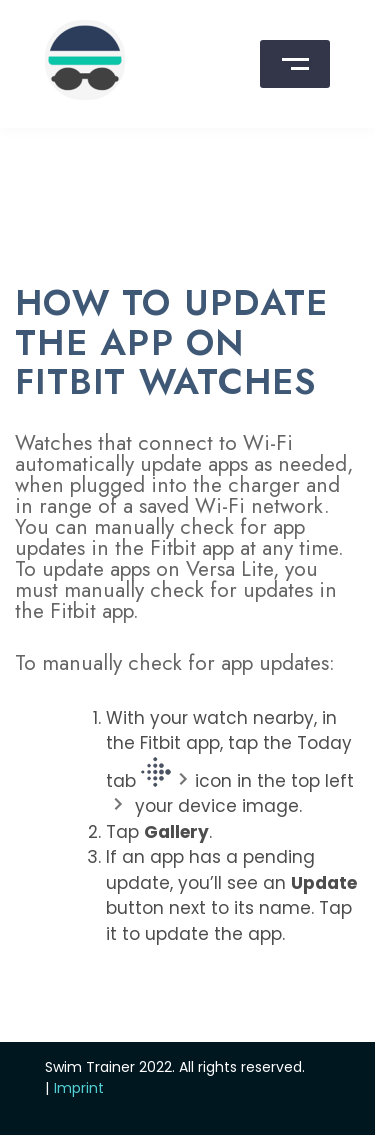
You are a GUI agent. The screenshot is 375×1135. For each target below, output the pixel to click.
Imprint (79, 1088)
